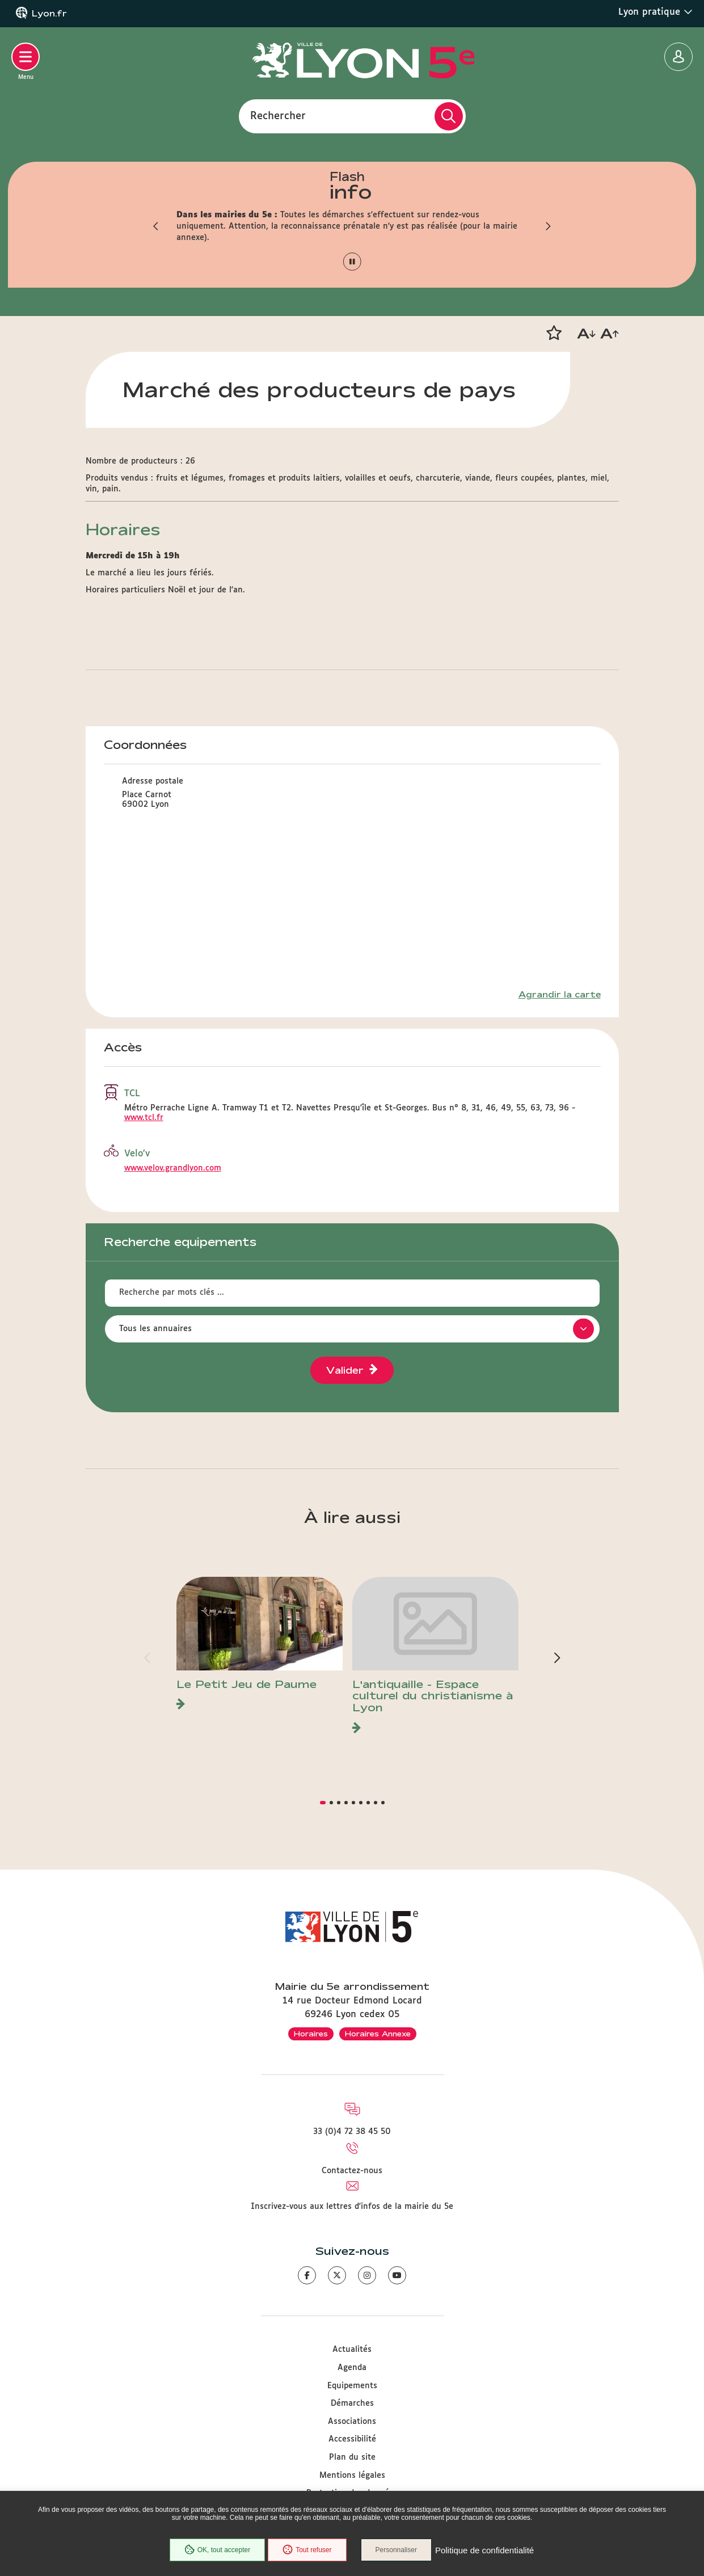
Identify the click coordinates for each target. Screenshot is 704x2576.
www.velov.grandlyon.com (172, 1168)
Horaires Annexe (378, 2034)
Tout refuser (307, 2550)
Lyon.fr (49, 13)
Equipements (352, 2386)
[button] (156, 226)
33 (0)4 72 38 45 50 (352, 2132)
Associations (352, 2422)
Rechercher (278, 116)
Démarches (352, 2403)
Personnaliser (396, 2550)
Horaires (311, 2034)
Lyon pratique (655, 12)
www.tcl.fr (143, 1118)
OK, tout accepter (217, 2550)
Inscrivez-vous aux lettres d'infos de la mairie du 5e (352, 2207)
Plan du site (352, 2457)
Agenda (352, 2368)
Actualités (352, 2350)
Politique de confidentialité (484, 2550)
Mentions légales (352, 2476)
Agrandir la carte (559, 994)
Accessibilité (352, 2439)
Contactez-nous (352, 2171)
